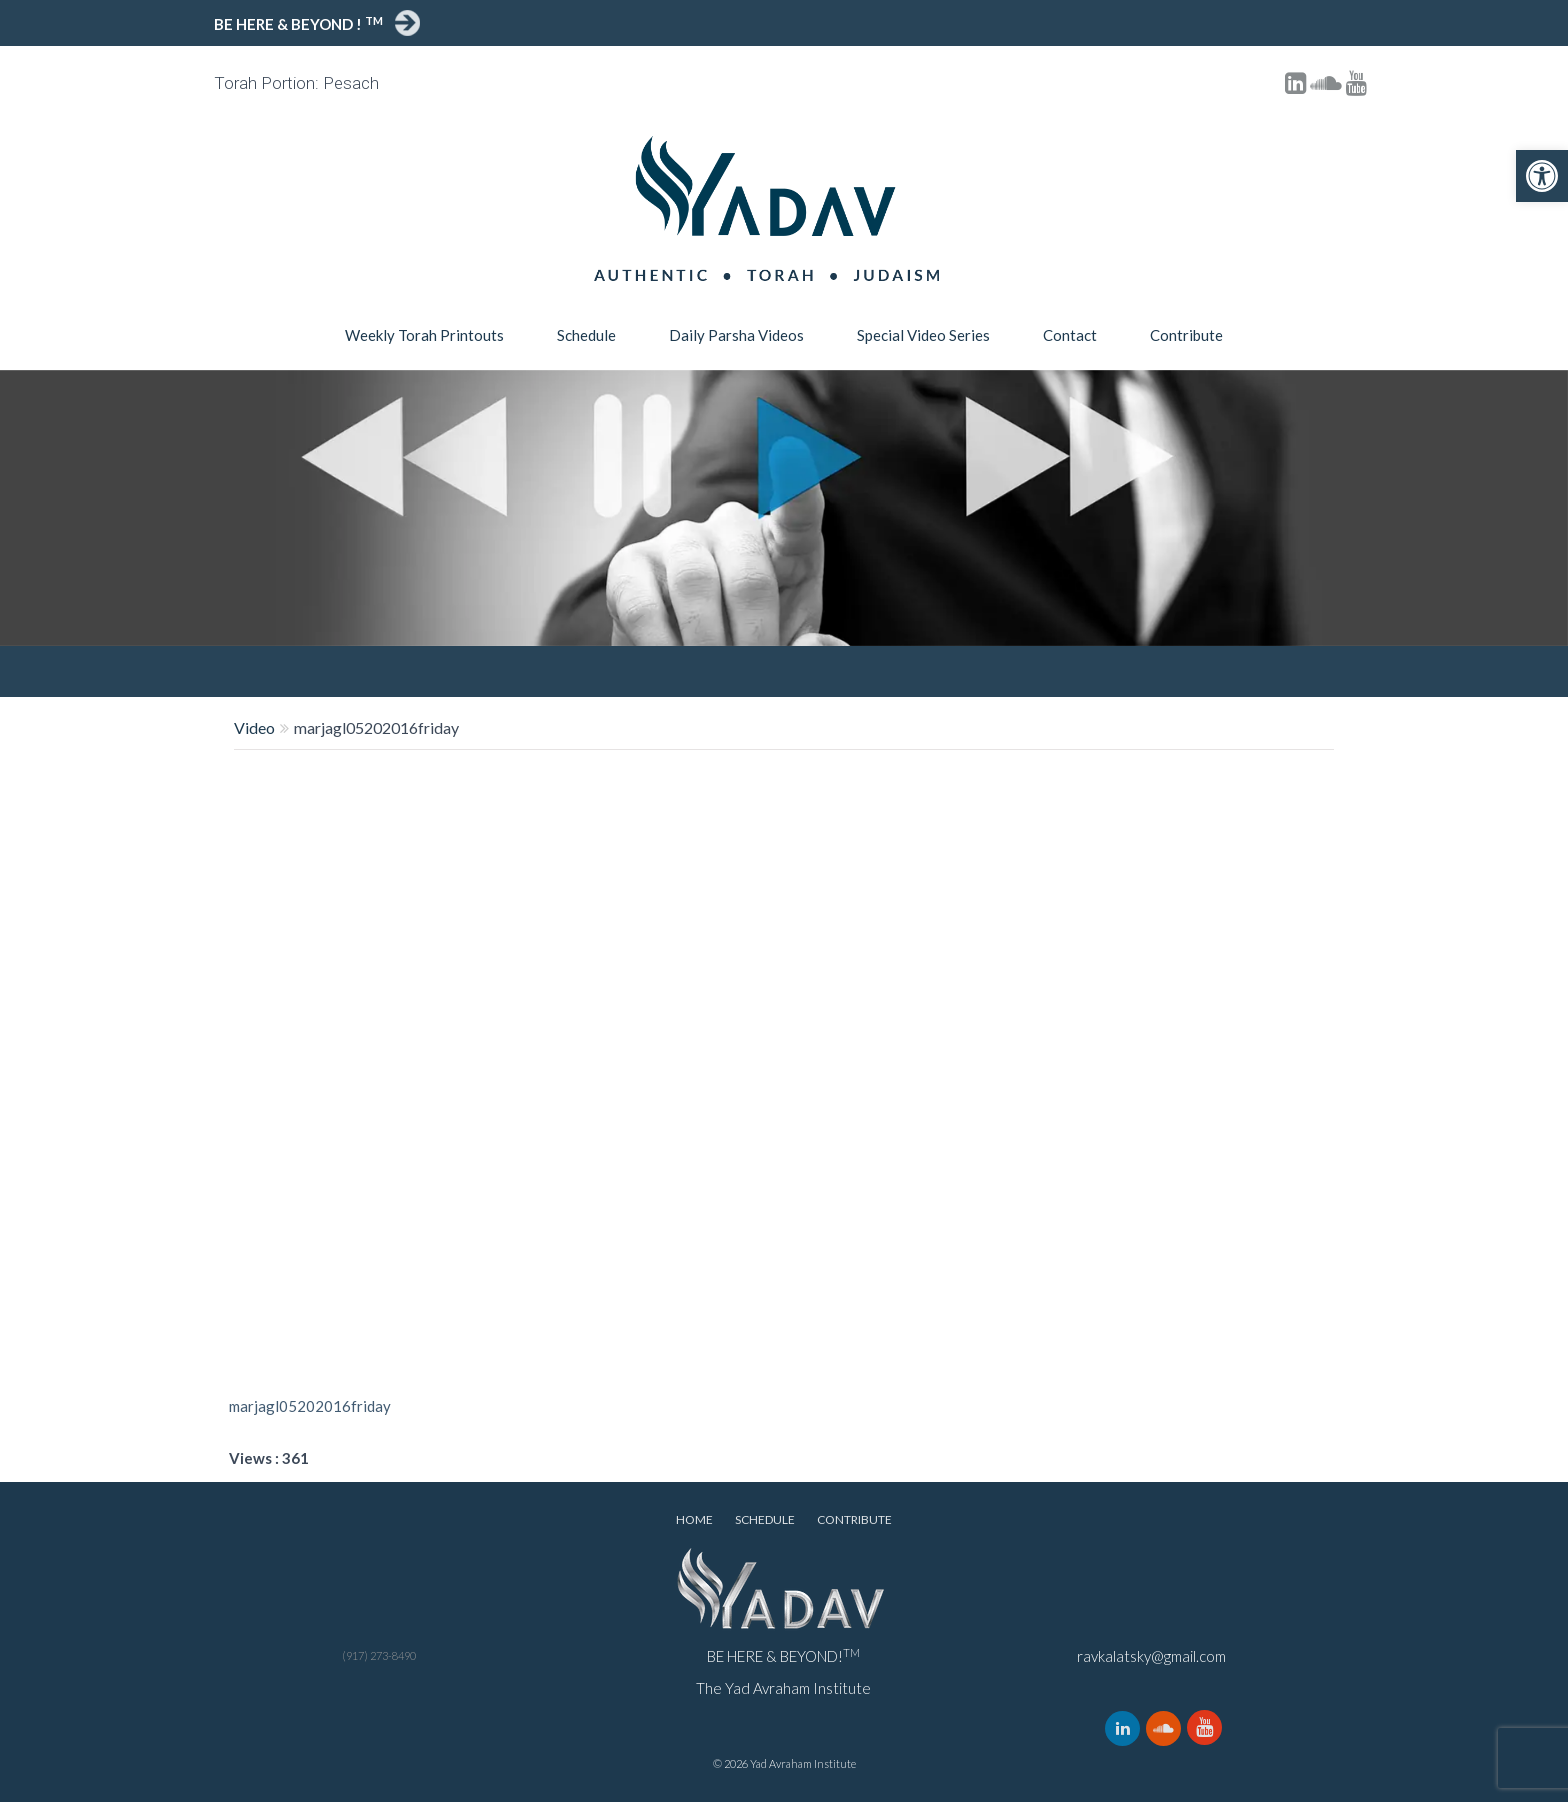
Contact (1070, 335)
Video (254, 727)
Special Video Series (923, 335)
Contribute (1186, 335)
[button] (1542, 176)
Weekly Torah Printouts (424, 335)
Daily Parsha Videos (736, 335)
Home (694, 1519)
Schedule (586, 335)
